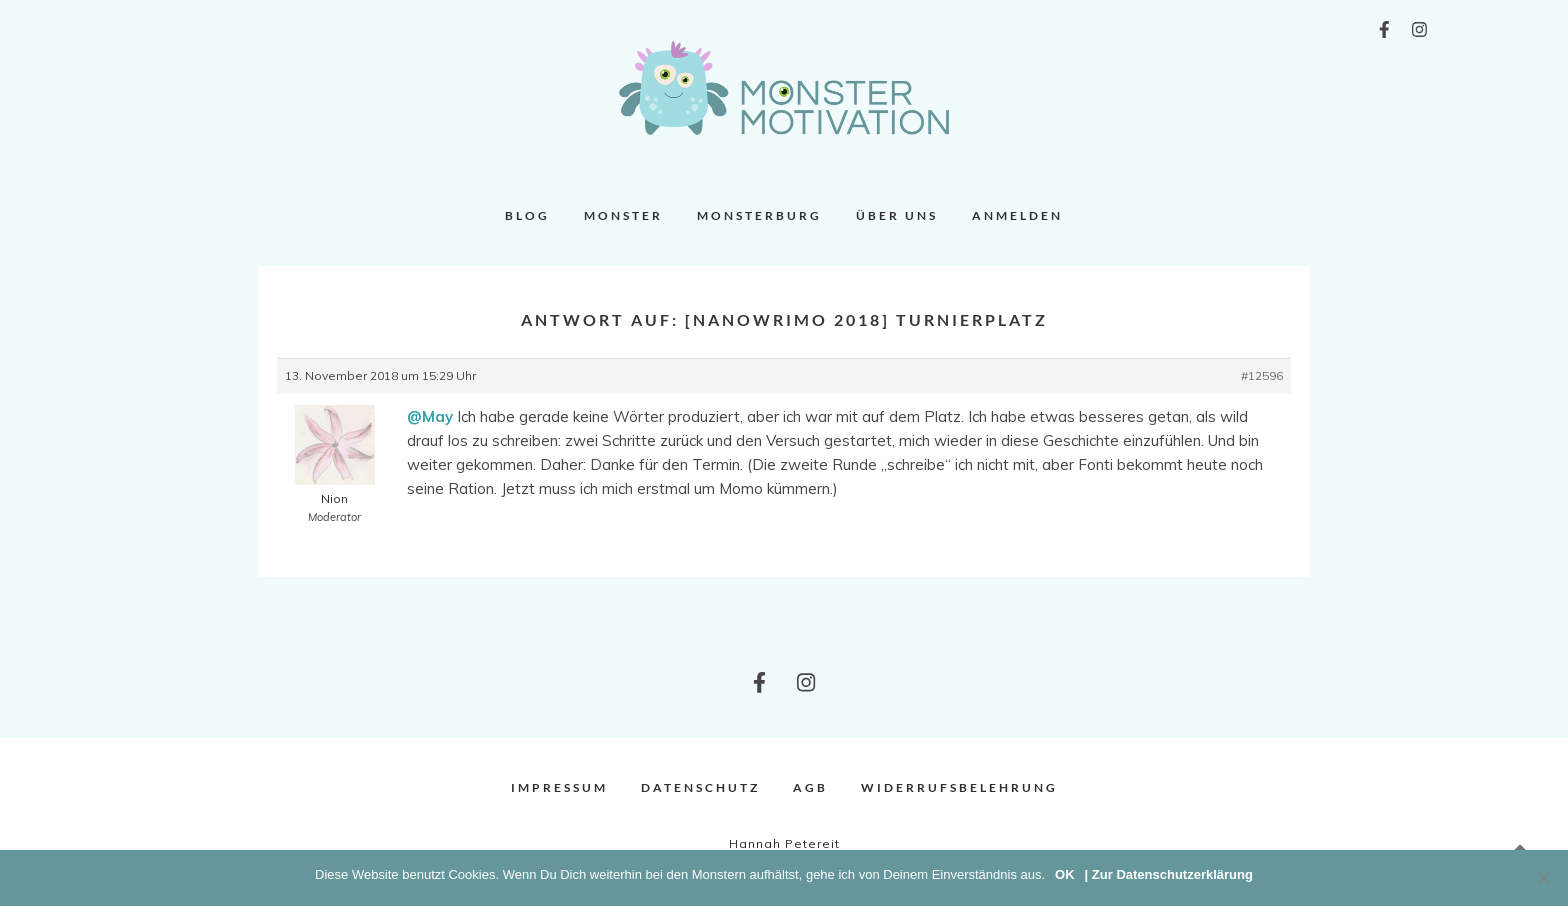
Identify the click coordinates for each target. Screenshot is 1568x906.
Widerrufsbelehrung (959, 787)
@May (430, 416)
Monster (623, 215)
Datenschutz (700, 787)
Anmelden (1017, 215)
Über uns (897, 215)
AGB (810, 787)
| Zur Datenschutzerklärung (1169, 874)
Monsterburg (759, 215)
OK (1065, 874)
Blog (527, 215)
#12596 (1262, 375)
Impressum (559, 787)
